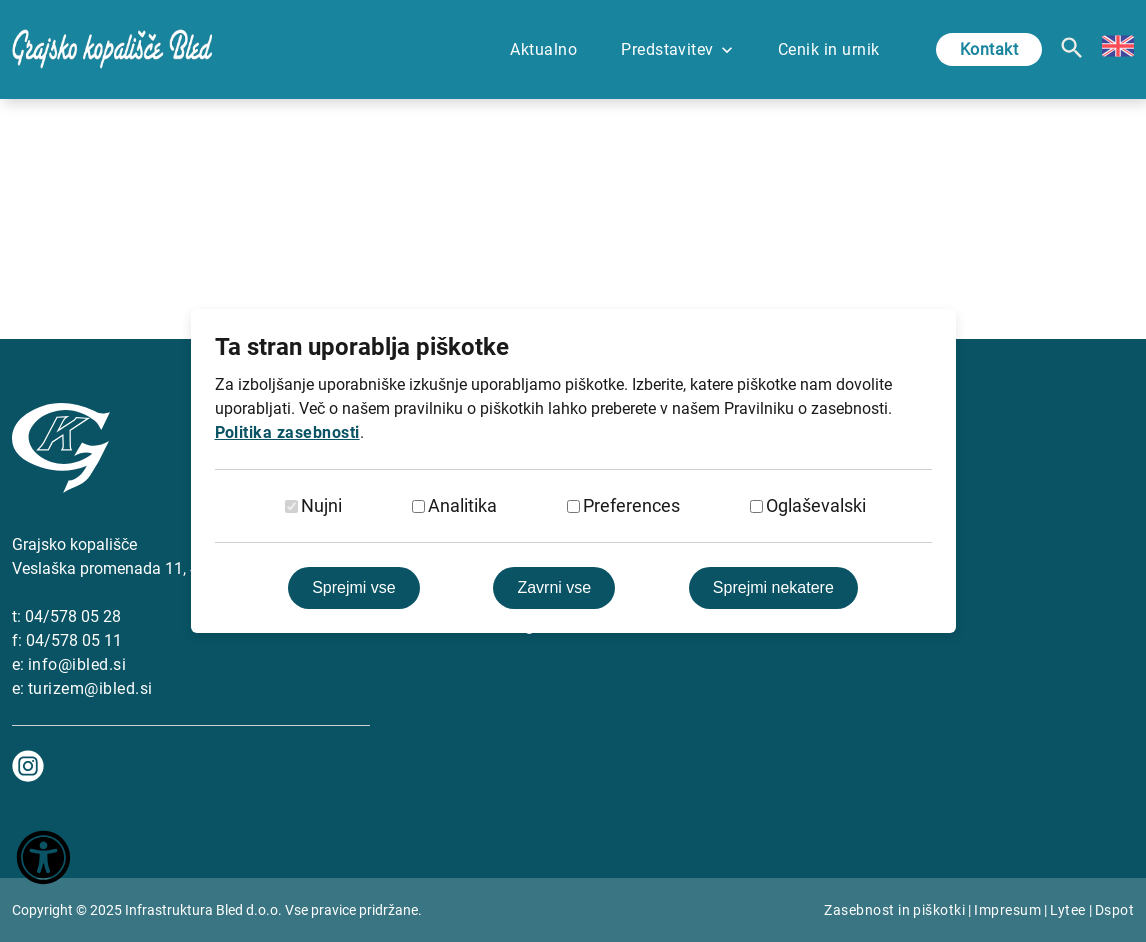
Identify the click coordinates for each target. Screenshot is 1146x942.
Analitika (462, 505)
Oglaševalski (816, 505)
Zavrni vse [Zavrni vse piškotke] (554, 587)
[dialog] (573, 471)
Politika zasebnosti (287, 432)
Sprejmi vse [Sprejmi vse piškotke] (354, 587)
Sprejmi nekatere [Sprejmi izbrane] (773, 587)
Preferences (631, 505)
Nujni (321, 505)
